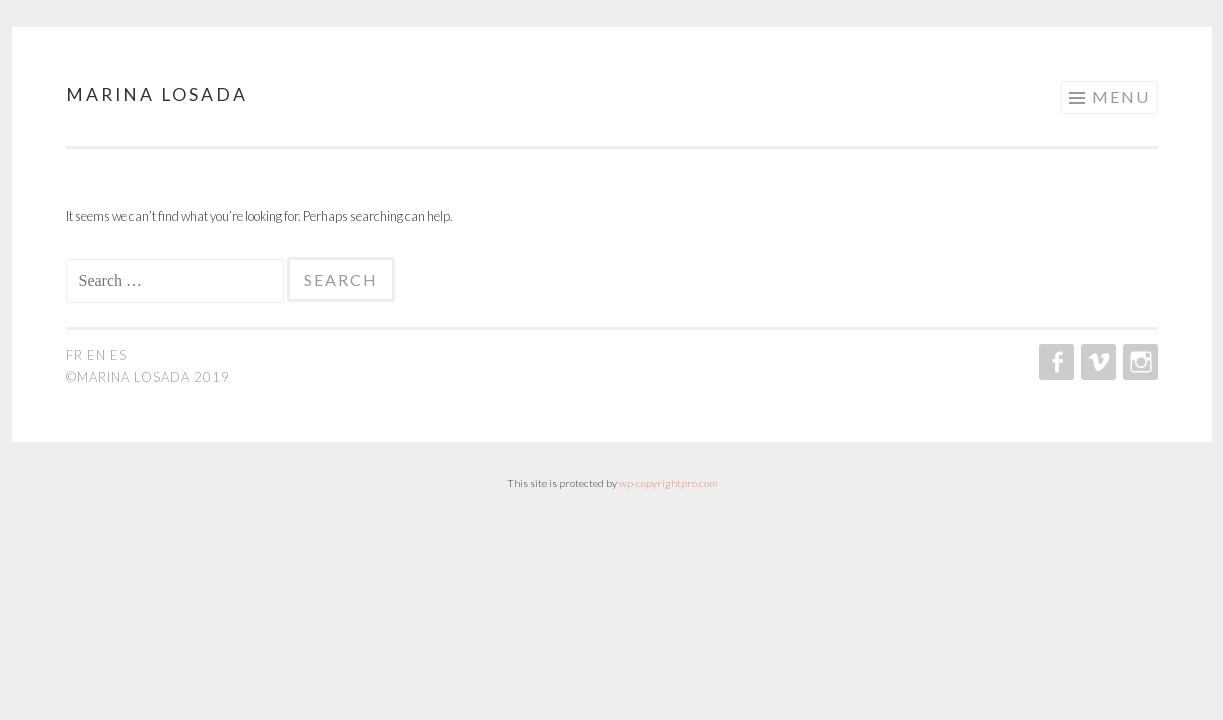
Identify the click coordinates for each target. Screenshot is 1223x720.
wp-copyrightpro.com (668, 483)
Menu (1121, 96)
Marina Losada (157, 94)
